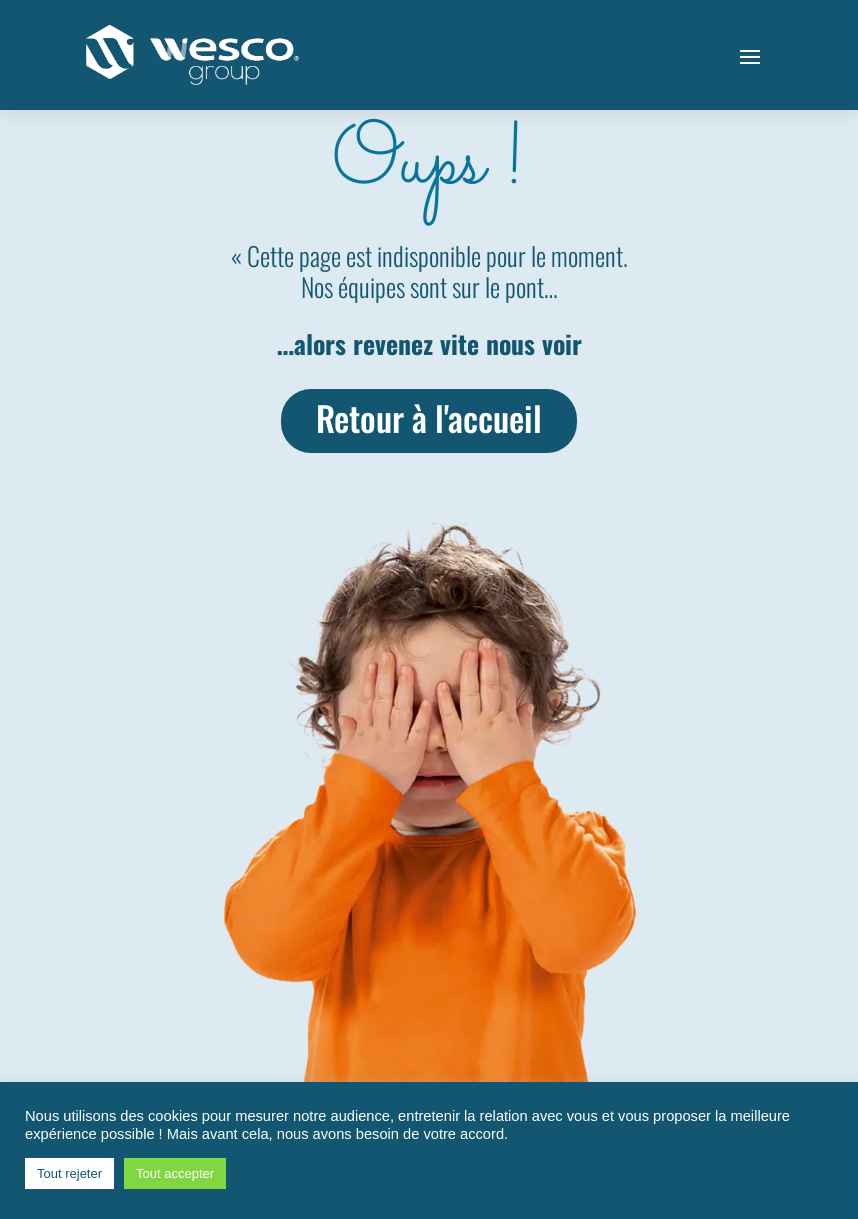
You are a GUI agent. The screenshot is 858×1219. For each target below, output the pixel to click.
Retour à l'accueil (429, 417)
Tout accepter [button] (175, 1173)
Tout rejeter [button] (69, 1173)
